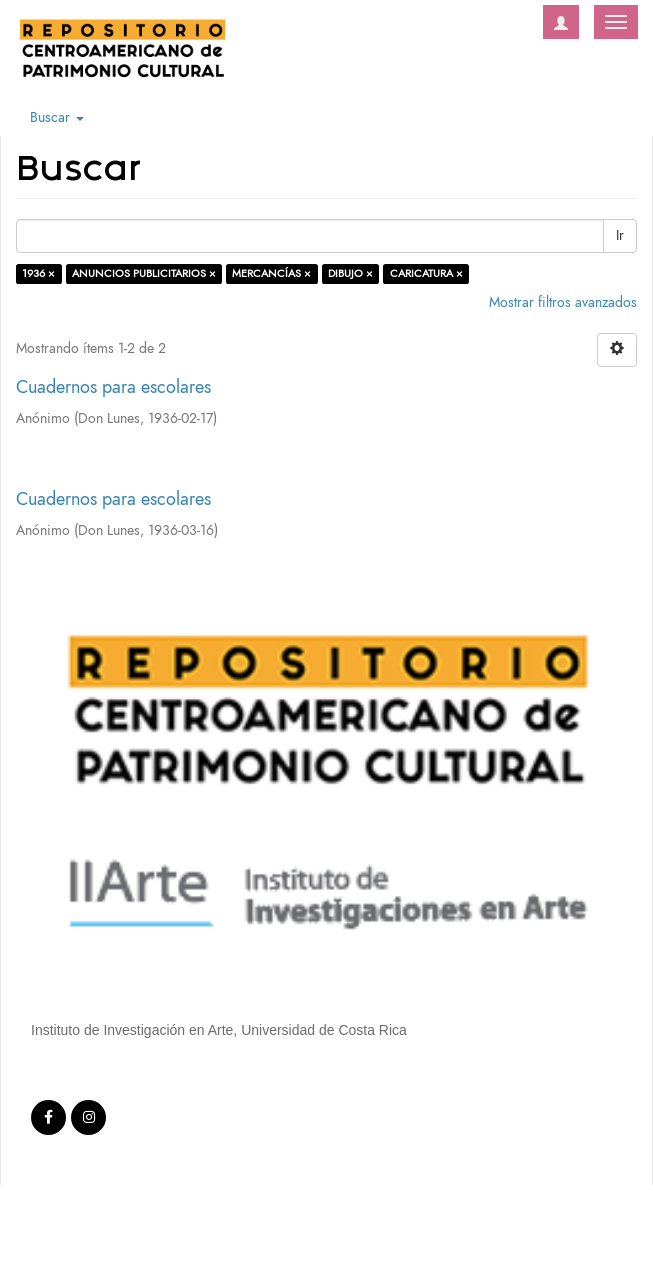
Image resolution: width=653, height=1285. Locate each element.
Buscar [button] (57, 117)
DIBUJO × (350, 273)
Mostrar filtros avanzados (563, 302)
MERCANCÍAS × (271, 273)
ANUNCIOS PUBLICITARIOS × (144, 273)
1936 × (38, 273)
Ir (620, 235)
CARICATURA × (426, 273)
